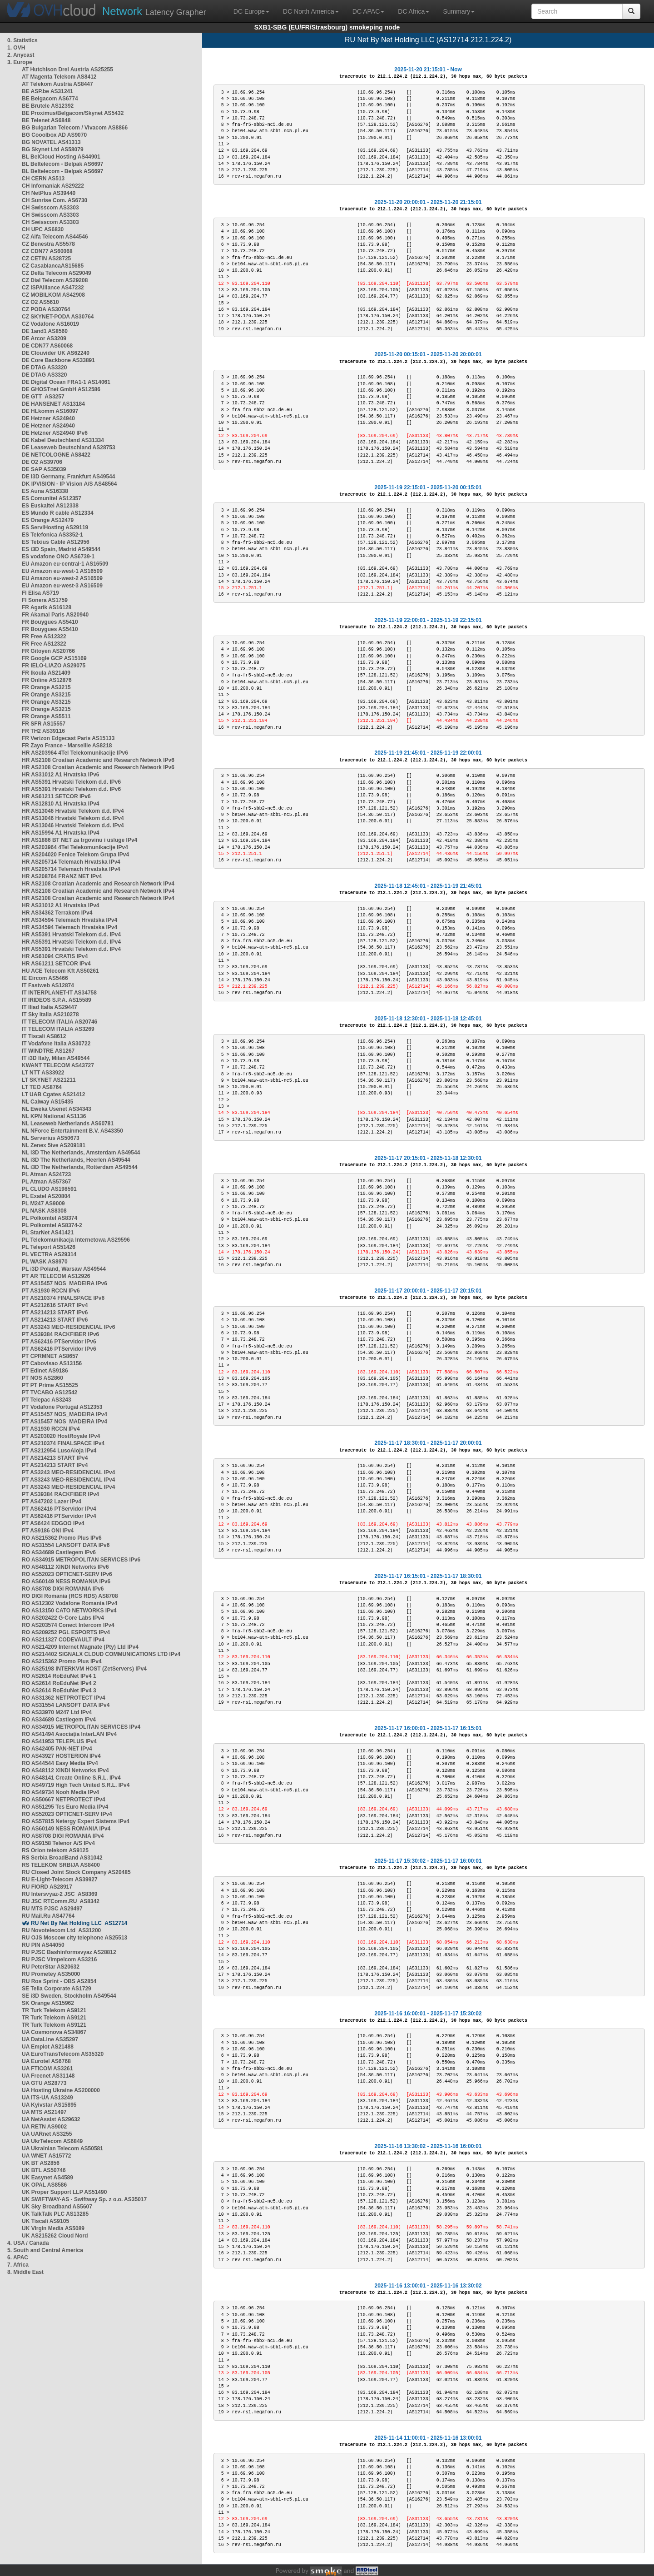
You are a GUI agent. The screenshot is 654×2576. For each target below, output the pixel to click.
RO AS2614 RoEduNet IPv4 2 (59, 1683)
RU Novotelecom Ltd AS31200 (61, 1930)
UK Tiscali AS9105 (45, 2221)
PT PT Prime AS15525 (50, 1385)
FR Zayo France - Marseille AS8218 (67, 745)
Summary (459, 11)
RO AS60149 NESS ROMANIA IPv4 (66, 1828)
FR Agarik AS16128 (46, 607)
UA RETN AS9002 (44, 2126)
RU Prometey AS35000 (51, 1974)
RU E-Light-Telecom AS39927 (60, 1879)
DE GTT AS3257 (43, 396)
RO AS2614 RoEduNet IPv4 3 (59, 1690)
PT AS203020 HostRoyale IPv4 (61, 1436)
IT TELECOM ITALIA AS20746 (59, 1022)
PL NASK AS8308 (44, 1211)
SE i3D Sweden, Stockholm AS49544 (69, 1996)
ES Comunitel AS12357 (51, 498)
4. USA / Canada (28, 2243)
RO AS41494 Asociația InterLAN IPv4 (69, 1734)
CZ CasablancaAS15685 (53, 266)
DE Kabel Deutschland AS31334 (63, 440)
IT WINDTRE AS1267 (48, 1051)
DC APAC (368, 11)
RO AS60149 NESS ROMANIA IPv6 (66, 1581)
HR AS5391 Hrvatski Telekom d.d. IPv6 (71, 782)
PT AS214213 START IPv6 (55, 1312)
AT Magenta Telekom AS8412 (59, 77)
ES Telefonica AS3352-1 (52, 535)
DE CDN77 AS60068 (47, 346)
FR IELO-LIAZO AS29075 (53, 665)
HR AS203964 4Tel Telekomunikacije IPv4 (75, 847)
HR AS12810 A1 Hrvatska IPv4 (60, 804)
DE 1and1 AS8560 (45, 331)
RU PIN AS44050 (43, 1945)
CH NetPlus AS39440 (48, 193)
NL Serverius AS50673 (50, 1138)
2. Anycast (21, 55)
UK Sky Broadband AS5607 (57, 2206)
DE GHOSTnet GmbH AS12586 (61, 389)
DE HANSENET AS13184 (53, 404)
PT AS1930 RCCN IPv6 (51, 1291)
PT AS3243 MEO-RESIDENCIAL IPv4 (68, 1472)
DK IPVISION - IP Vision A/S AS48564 (69, 484)
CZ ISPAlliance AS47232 (53, 287)
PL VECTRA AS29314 (49, 1254)
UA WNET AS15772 (46, 2156)
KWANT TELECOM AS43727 (58, 1065)
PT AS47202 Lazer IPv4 (51, 1501)
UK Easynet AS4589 (47, 2177)
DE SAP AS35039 (44, 469)
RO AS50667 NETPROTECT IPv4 (63, 1799)
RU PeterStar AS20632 (50, 1967)
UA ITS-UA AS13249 (47, 2097)
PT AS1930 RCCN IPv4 (51, 1429)
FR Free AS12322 (44, 636)
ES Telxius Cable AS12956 (55, 542)
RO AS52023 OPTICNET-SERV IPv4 (67, 1814)
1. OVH (16, 48)
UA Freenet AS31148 (48, 2076)
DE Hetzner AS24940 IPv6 (55, 433)
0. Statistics (22, 40)
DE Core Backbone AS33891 (58, 360)
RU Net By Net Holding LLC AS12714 (79, 1923)
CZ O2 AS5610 (40, 302)
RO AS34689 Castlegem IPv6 (59, 1552)
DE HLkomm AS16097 (50, 411)
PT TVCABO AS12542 (49, 1392)
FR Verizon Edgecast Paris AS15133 (68, 738)
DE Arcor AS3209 (44, 338)
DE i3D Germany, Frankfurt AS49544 (68, 476)
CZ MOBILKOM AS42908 (53, 295)
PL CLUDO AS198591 (49, 1189)
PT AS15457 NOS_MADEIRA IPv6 (64, 1283)
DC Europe (251, 11)
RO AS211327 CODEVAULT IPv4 (63, 1639)
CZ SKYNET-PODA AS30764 (58, 316)
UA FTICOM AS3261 (47, 2068)
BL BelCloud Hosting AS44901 (61, 157)
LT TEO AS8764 (42, 1087)
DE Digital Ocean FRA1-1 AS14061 (66, 382)
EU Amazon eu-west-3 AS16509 (62, 585)
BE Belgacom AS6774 (50, 98)
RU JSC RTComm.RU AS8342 (60, 1901)
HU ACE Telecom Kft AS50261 (60, 971)
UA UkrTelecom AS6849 (52, 2141)
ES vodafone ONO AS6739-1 (58, 556)
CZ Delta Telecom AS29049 (56, 273)
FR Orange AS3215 (46, 687)
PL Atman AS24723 (46, 1174)
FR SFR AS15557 (43, 724)
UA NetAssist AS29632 (51, 2119)
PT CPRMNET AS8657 (50, 1356)
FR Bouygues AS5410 (50, 622)
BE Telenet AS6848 (46, 120)
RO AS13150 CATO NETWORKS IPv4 (69, 1610)
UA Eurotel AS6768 (46, 2061)
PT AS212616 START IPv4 (55, 1305)
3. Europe (19, 62)
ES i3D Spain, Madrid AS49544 (61, 549)
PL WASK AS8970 (45, 1261)
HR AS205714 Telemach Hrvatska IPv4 (71, 862)
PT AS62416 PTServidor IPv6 (59, 1341)
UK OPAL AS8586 (44, 2185)
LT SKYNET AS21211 (49, 1080)
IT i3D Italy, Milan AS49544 (55, 1058)
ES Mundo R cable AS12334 (58, 513)
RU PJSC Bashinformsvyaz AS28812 (69, 1952)
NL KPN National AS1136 (54, 1116)
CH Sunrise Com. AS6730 (54, 200)
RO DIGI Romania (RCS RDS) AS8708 (70, 1596)
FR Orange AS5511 (46, 716)
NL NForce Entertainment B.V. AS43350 (72, 1131)
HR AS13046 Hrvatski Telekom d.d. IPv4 (73, 811)
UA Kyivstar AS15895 (49, 2105)
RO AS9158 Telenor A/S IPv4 (58, 1843)
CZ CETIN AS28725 (46, 258)
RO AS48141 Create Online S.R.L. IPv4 (71, 1778)
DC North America (311, 11)
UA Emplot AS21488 (48, 2047)
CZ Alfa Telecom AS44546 (55, 237)
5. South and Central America (45, 2250)
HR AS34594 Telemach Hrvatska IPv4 (69, 920)
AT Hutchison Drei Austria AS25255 (67, 69)
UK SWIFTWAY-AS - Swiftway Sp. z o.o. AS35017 (84, 2199)
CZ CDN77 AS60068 (47, 251)
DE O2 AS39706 (42, 462)
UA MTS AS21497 (44, 2112)
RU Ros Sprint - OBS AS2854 (59, 1981)
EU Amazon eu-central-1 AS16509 (65, 564)
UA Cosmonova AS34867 (54, 2032)
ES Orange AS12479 (48, 520)
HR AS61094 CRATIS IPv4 (55, 956)
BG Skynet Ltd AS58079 (53, 149)
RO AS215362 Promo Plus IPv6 (62, 1538)
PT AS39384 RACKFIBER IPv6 (60, 1334)
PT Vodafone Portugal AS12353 (62, 1407)
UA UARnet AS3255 (47, 2134)
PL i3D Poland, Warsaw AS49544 (64, 1269)
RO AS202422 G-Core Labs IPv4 (63, 1618)
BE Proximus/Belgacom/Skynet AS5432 (73, 113)
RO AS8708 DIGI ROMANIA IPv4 (63, 1836)
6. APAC (17, 2257)
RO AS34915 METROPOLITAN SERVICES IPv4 (81, 1727)
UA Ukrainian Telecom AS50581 (62, 2148)
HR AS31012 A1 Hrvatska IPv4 (60, 905)
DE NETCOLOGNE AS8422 (56, 455)
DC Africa (413, 11)
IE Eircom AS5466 (45, 978)
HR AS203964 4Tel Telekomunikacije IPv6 (75, 753)
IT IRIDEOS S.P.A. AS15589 (56, 1000)
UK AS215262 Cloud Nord (55, 2236)
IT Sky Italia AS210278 (50, 1014)
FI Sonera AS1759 (45, 600)
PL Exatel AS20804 (46, 1196)
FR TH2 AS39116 (43, 731)
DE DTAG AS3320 (44, 367)
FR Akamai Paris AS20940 (55, 615)
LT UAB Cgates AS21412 (53, 1094)
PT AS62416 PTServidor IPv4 (59, 1509)
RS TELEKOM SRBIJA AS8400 (61, 1865)
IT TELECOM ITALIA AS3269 (58, 1029)
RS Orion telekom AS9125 (55, 1850)
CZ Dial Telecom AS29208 (55, 280)
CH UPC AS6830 (43, 229)
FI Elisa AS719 (40, 593)
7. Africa (18, 2265)
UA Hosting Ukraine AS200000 (61, 2090)
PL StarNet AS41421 (48, 1232)
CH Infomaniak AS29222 (53, 186)
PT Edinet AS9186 (45, 1371)
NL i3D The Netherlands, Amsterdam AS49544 (81, 1152)
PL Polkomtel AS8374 (49, 1218)
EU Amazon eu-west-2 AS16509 (62, 578)
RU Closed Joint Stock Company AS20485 (76, 1872)
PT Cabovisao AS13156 (52, 1363)
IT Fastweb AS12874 (48, 985)
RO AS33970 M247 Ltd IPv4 (57, 1712)
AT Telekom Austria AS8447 (57, 84)
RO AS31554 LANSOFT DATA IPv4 (65, 1705)
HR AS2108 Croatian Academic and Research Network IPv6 (98, 760)
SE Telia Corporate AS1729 (56, 1988)
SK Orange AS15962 (48, 2003)
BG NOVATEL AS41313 (51, 142)
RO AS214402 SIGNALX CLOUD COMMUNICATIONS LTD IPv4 (101, 1654)
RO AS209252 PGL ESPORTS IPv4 (66, 1632)
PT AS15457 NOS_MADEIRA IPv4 (64, 1414)
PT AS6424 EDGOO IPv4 (53, 1523)
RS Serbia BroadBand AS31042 (62, 1858)
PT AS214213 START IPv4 (55, 1458)
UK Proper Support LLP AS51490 (64, 2192)
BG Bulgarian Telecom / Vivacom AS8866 (75, 127)
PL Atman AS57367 (46, 1182)
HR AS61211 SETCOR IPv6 (56, 796)
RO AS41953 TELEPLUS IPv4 (59, 1741)
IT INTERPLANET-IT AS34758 (59, 993)
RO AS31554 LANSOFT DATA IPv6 (65, 1545)
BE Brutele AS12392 (48, 106)
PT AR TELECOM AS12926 (56, 1276)
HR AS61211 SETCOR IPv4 (56, 963)
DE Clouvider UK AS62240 (55, 353)
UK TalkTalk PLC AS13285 (55, 2214)
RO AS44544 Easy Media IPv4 (60, 1763)
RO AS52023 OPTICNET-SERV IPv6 (67, 1574)
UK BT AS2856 (40, 2163)
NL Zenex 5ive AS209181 (53, 1145)
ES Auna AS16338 (45, 491)
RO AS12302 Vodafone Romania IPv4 (69, 1603)
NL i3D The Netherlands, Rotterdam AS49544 (80, 1167)
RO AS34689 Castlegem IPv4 (59, 1719)
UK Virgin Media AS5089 (53, 2228)
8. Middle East (25, 2272)
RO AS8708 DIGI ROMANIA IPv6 (63, 1589)
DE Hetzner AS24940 (48, 418)
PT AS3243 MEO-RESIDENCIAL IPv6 (68, 1327)
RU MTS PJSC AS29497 (52, 1908)
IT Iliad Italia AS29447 (49, 1007)
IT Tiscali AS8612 (44, 1036)
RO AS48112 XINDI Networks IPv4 (65, 1770)
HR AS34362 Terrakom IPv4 (57, 913)
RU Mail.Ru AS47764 (48, 1916)
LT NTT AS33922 (43, 1072)
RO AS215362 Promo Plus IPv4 (62, 1661)
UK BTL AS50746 (44, 2170)
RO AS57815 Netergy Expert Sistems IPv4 (75, 1821)
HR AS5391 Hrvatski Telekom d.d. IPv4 (71, 934)
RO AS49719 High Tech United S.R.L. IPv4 (75, 1785)
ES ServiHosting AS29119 (55, 527)
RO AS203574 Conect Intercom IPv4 (68, 1625)
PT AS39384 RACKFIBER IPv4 (60, 1494)
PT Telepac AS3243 (46, 1400)
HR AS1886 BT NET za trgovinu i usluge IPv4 (79, 840)
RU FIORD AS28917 (47, 1887)
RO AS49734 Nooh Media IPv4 (60, 1792)
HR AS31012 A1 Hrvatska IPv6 (60, 774)
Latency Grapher (154, 11)
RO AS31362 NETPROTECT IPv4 (63, 1698)
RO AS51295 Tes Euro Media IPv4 (65, 1807)
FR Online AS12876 (47, 680)
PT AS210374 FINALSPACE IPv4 (63, 1443)
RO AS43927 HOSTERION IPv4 (61, 1756)
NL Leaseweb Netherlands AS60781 (68, 1123)
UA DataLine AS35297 (50, 2039)
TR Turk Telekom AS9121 (54, 2010)
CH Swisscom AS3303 (50, 207)
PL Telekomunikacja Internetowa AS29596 (76, 1240)
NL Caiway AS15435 (47, 1102)
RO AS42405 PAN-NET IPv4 (57, 1749)
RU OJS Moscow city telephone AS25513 (74, 1937)
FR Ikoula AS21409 (46, 673)
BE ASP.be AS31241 (47, 91)
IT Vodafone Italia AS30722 (56, 1043)
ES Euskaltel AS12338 (50, 505)
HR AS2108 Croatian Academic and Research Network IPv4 (98, 883)
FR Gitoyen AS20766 (48, 651)
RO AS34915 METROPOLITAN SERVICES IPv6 (81, 1560)
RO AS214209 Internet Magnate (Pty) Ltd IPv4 (80, 1647)
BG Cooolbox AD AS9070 (54, 135)
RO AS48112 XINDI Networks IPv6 (65, 1567)
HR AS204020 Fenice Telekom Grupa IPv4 (75, 854)
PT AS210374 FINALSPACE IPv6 (63, 1298)
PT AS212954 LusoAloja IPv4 (59, 1450)
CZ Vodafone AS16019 (50, 324)
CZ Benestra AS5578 (48, 244)
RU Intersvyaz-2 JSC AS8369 (59, 1894)
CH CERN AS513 (43, 178)
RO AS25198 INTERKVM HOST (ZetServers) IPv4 (84, 1669)
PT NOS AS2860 (42, 1378)
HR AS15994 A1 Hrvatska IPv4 (60, 833)
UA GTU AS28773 (44, 2083)
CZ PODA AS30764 (46, 309)
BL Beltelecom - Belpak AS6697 (62, 164)
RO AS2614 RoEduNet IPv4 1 (59, 1676)
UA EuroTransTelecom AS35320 (63, 2054)
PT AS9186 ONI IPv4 (48, 1530)
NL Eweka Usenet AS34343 (56, 1109)
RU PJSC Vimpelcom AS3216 (59, 1959)
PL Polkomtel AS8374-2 (52, 1225)
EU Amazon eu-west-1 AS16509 (62, 571)
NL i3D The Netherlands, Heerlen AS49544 (76, 1160)
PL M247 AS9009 (43, 1203)
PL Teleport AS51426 (48, 1247)
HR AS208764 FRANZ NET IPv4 (62, 876)
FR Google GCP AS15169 (54, 658)
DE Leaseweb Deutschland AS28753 (68, 447)
